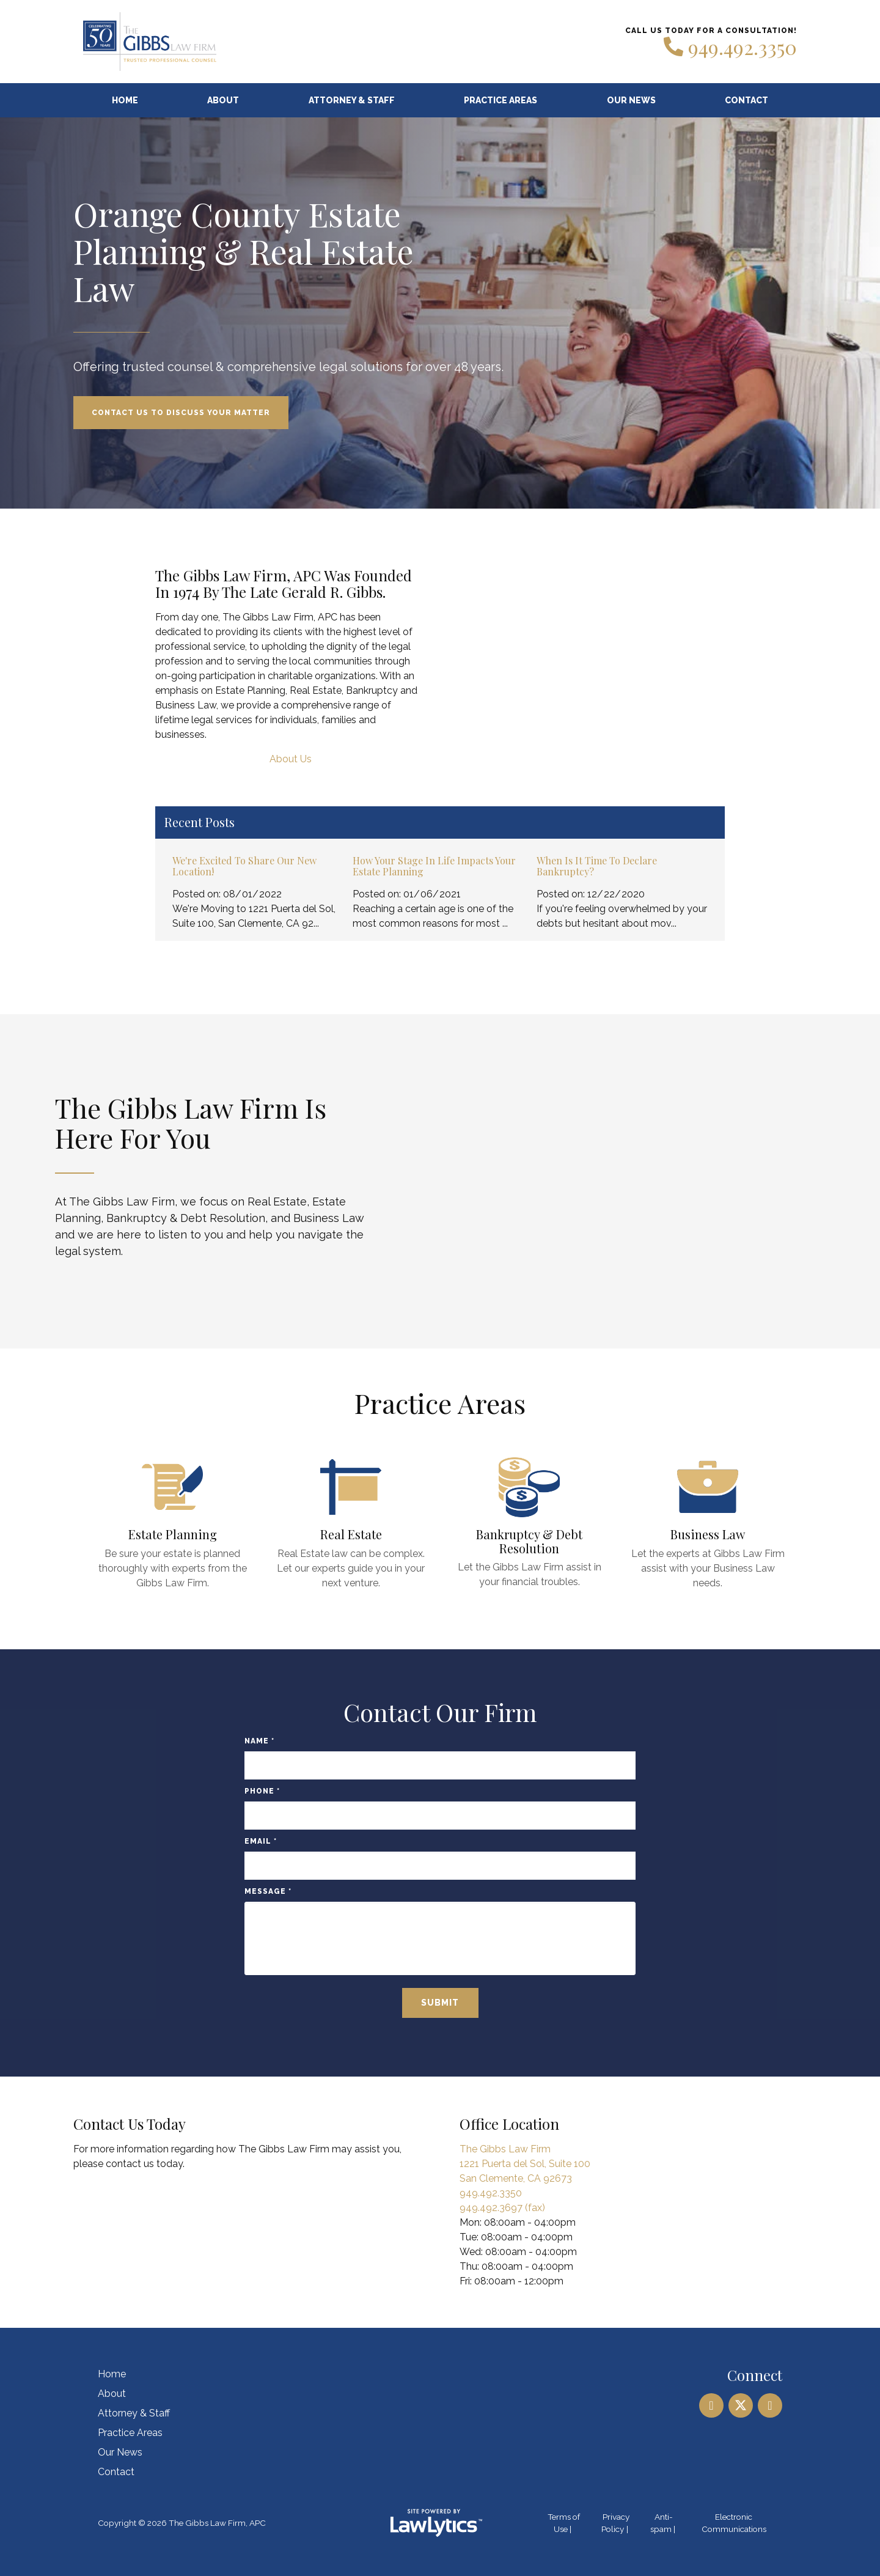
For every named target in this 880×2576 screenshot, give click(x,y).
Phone (262, 1791)
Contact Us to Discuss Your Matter (181, 412)
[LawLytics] (436, 2523)
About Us (291, 759)
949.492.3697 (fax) (502, 2208)
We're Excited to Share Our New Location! (244, 866)
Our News (631, 100)
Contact (746, 100)
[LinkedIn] (711, 2405)
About (223, 100)
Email (260, 1841)
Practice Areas (500, 100)
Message (268, 1891)
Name (259, 1741)
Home (125, 100)
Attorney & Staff (352, 100)
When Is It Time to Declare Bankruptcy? (597, 866)
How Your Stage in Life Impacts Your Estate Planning (434, 866)
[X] (740, 2405)
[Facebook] (770, 2405)
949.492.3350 (742, 47)
